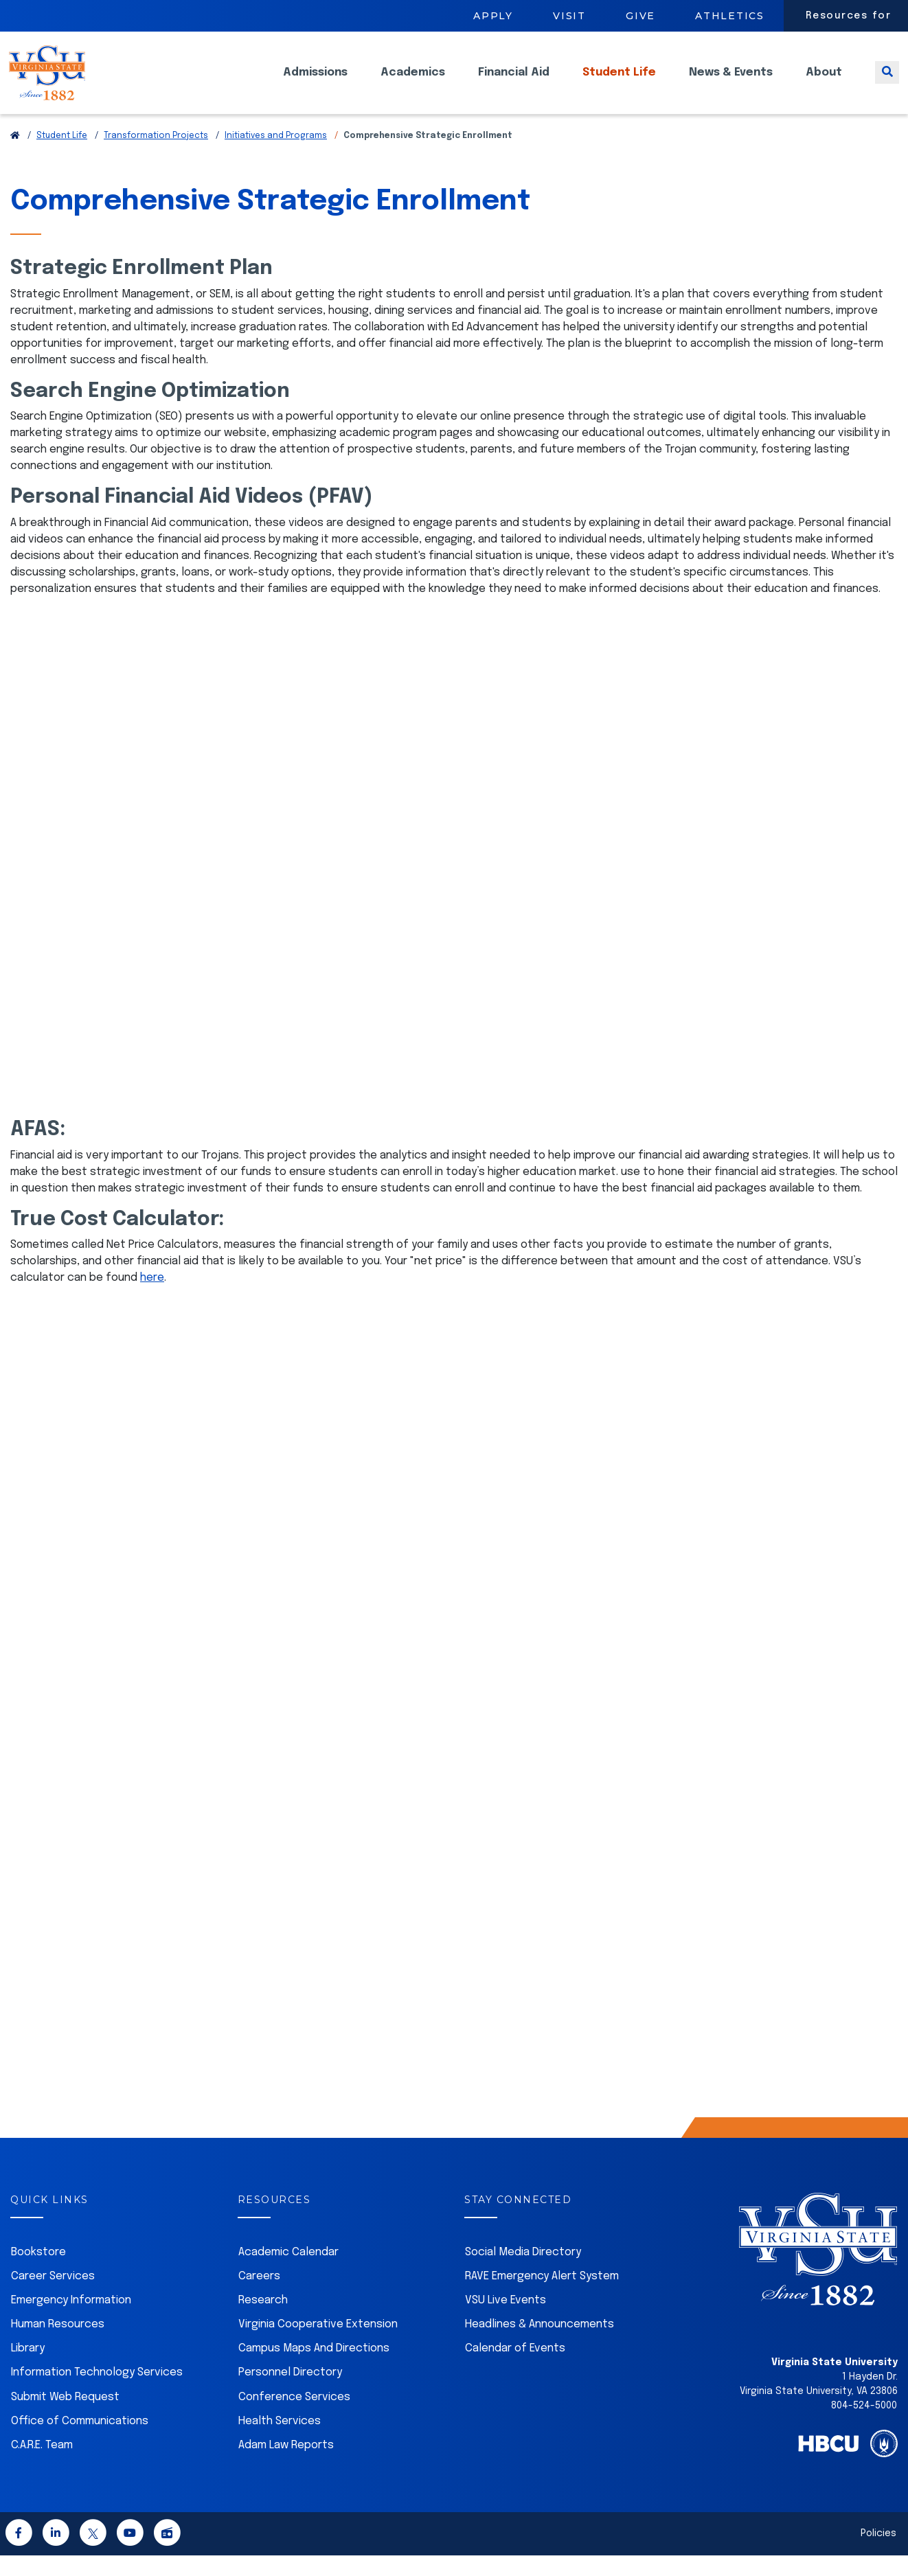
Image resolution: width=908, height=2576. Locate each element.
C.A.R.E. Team (42, 2466)
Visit (569, 16)
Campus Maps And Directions (313, 2369)
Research (263, 2321)
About (824, 83)
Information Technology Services (97, 2393)
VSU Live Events (505, 2321)
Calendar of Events (515, 2369)
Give (640, 16)
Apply (493, 16)
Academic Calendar (288, 2273)
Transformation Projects (156, 156)
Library (28, 2369)
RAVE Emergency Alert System (542, 2297)
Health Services (279, 2442)
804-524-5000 (864, 2426)
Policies (878, 2554)
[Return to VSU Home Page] (15, 156)
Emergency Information (71, 2321)
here (152, 1298)
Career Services (53, 2297)
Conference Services (294, 2418)
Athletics (729, 16)
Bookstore (38, 2273)
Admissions (315, 83)
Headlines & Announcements (539, 2345)
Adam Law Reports (286, 2466)
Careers (259, 2297)
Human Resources (57, 2345)
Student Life (619, 83)
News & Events (731, 83)
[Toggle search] (887, 82)
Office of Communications (79, 2442)
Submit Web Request (65, 2418)
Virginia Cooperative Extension (318, 2345)
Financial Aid (513, 83)
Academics (413, 83)
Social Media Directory (523, 2273)
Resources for (849, 16)
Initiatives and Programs (276, 156)
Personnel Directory (290, 2393)
